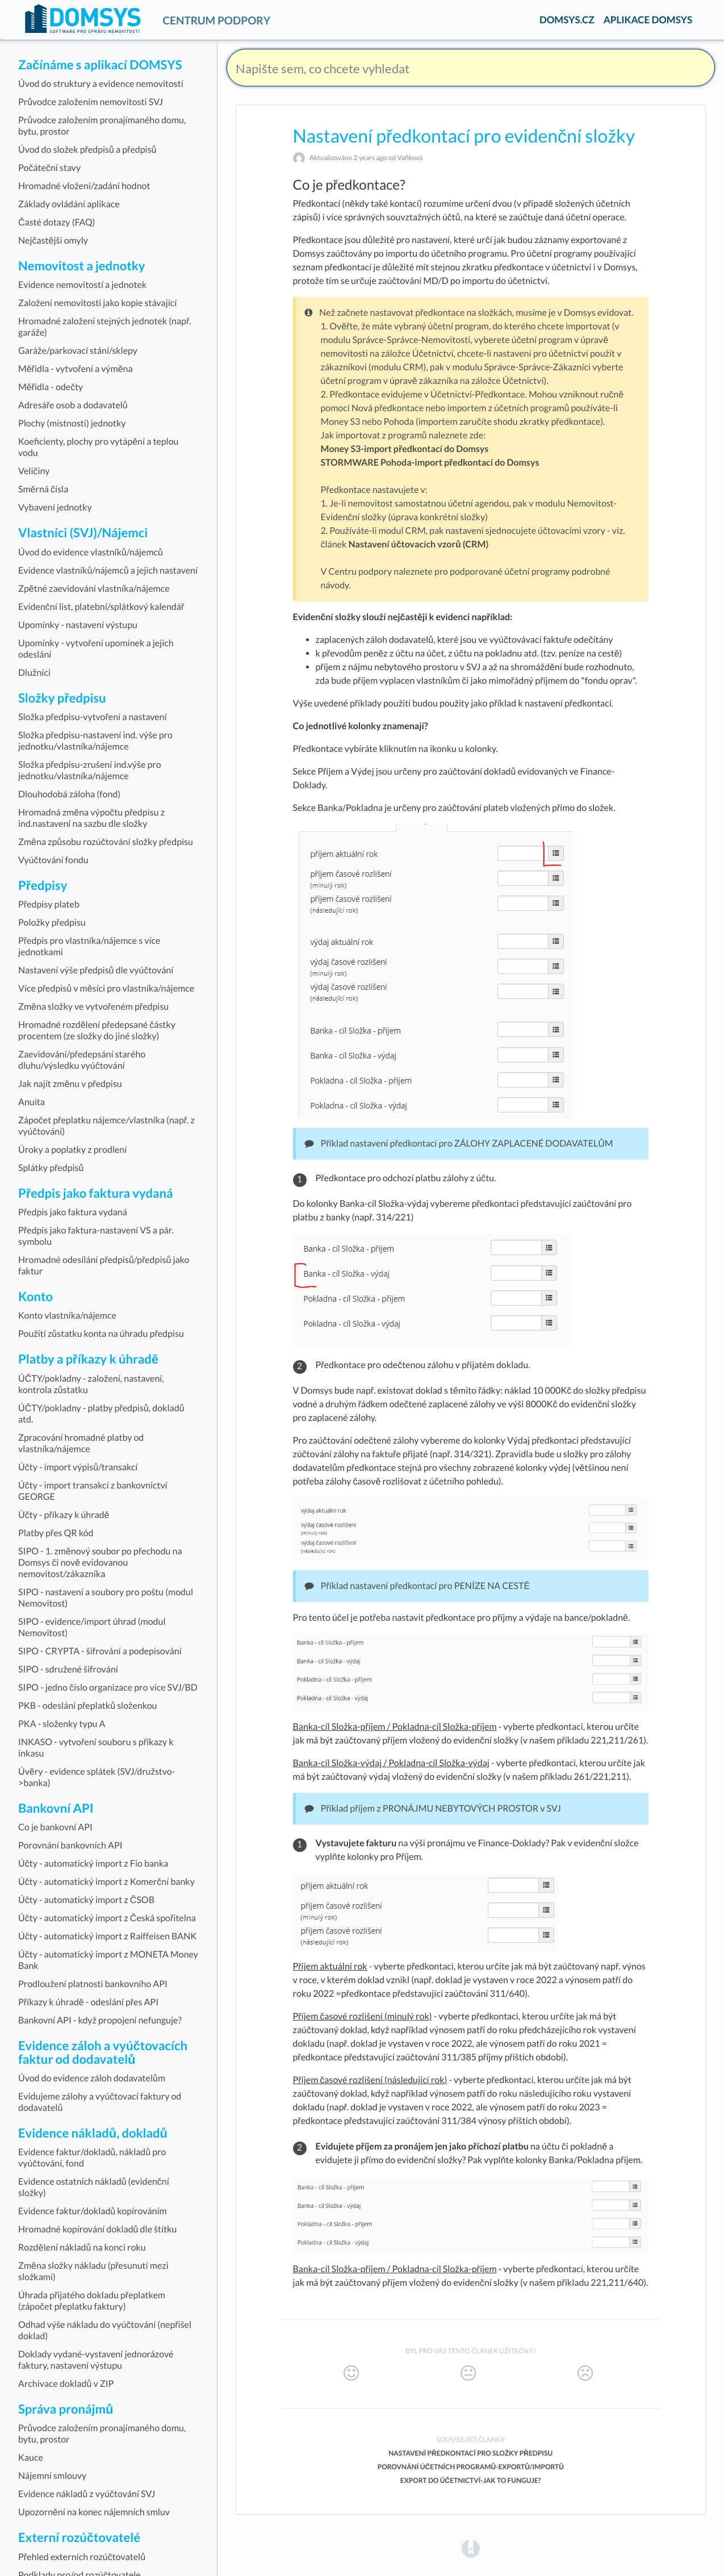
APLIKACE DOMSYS (648, 20)
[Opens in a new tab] (471, 2547)
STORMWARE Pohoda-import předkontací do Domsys (430, 462)
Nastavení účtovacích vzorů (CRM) (418, 544)
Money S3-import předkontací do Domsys (405, 449)
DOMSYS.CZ (567, 20)
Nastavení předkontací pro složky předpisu (470, 2453)
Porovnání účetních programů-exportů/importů (471, 2466)
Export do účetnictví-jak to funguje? (470, 2480)
